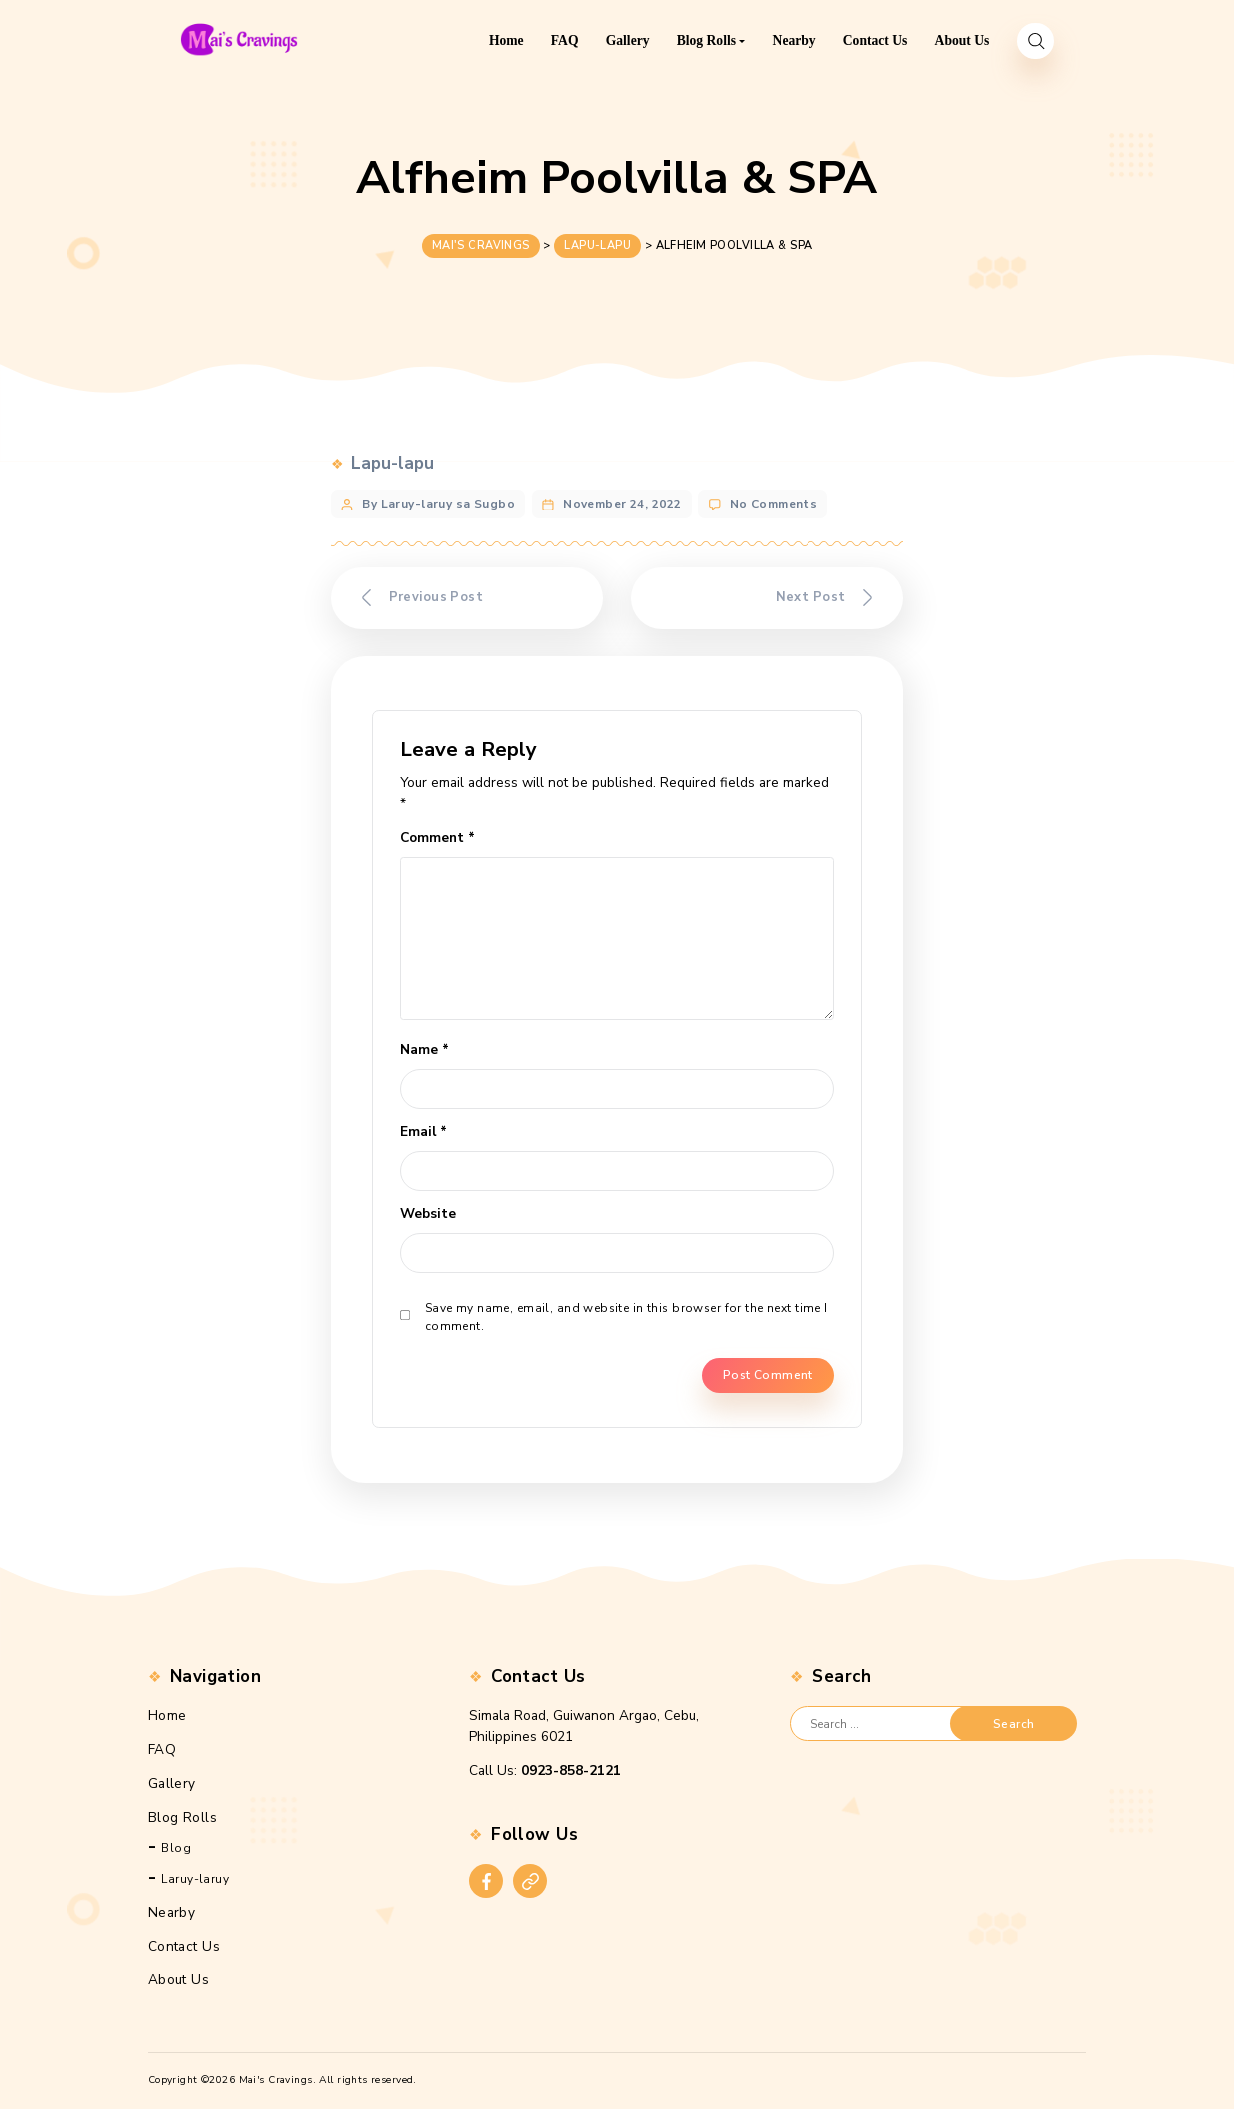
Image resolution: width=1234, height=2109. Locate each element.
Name (424, 1049)
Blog (176, 1848)
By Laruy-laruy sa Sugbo (438, 500)
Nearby (172, 1911)
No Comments (774, 500)
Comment (437, 836)
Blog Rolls (182, 1817)
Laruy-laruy (195, 1878)
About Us (178, 1979)
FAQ (162, 1749)
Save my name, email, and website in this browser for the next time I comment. (626, 1317)
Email (423, 1131)
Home (167, 1715)
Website (428, 1213)
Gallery (172, 1783)
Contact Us (184, 1945)
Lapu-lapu (392, 460)
